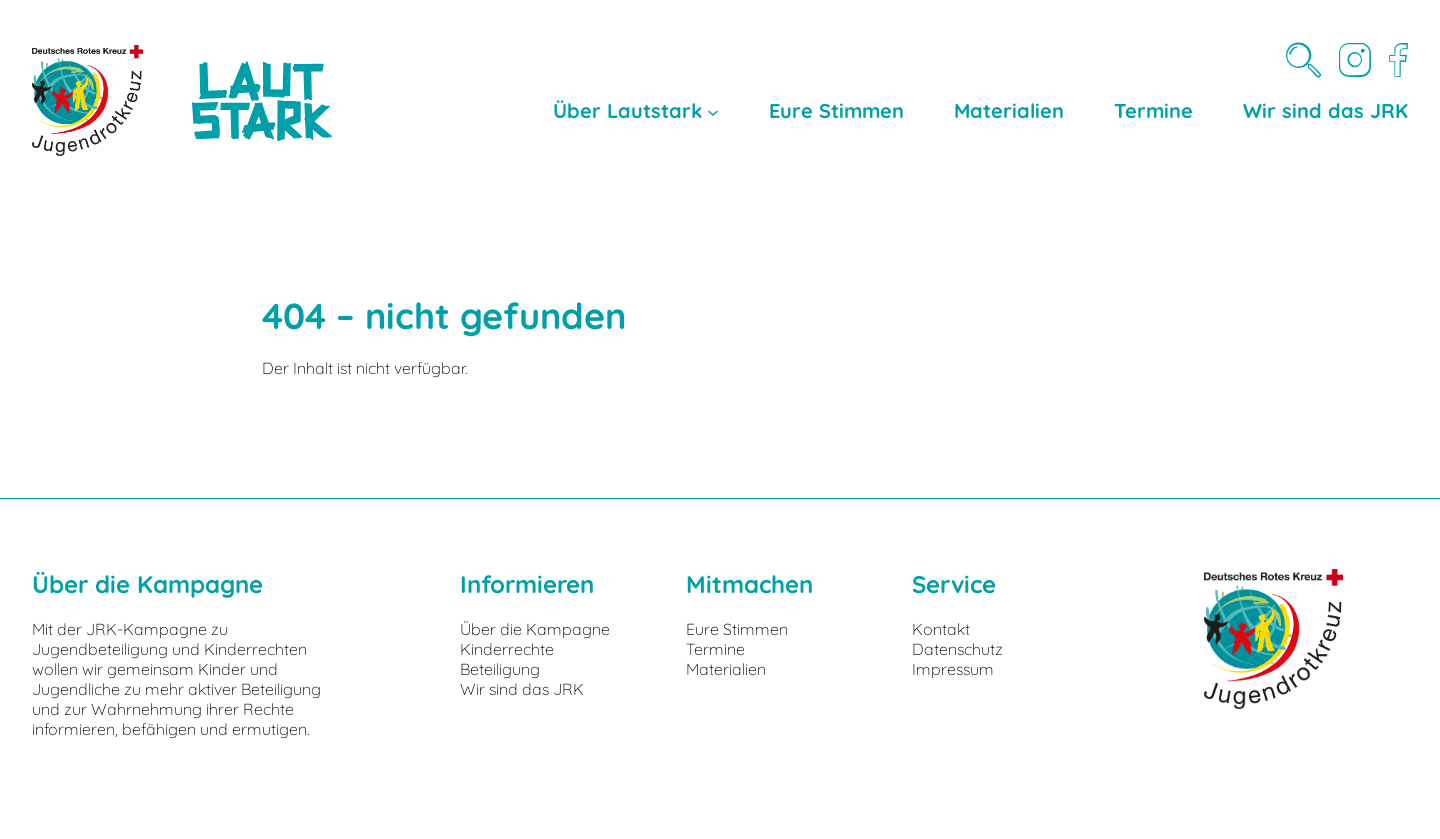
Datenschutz (957, 649)
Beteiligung (500, 669)
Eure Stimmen (737, 629)
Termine (715, 649)
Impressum (953, 669)
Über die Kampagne (535, 629)
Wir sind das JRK (522, 689)
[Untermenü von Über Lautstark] (713, 111)
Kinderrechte (507, 649)
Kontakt (941, 629)
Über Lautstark (627, 111)
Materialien (726, 669)
